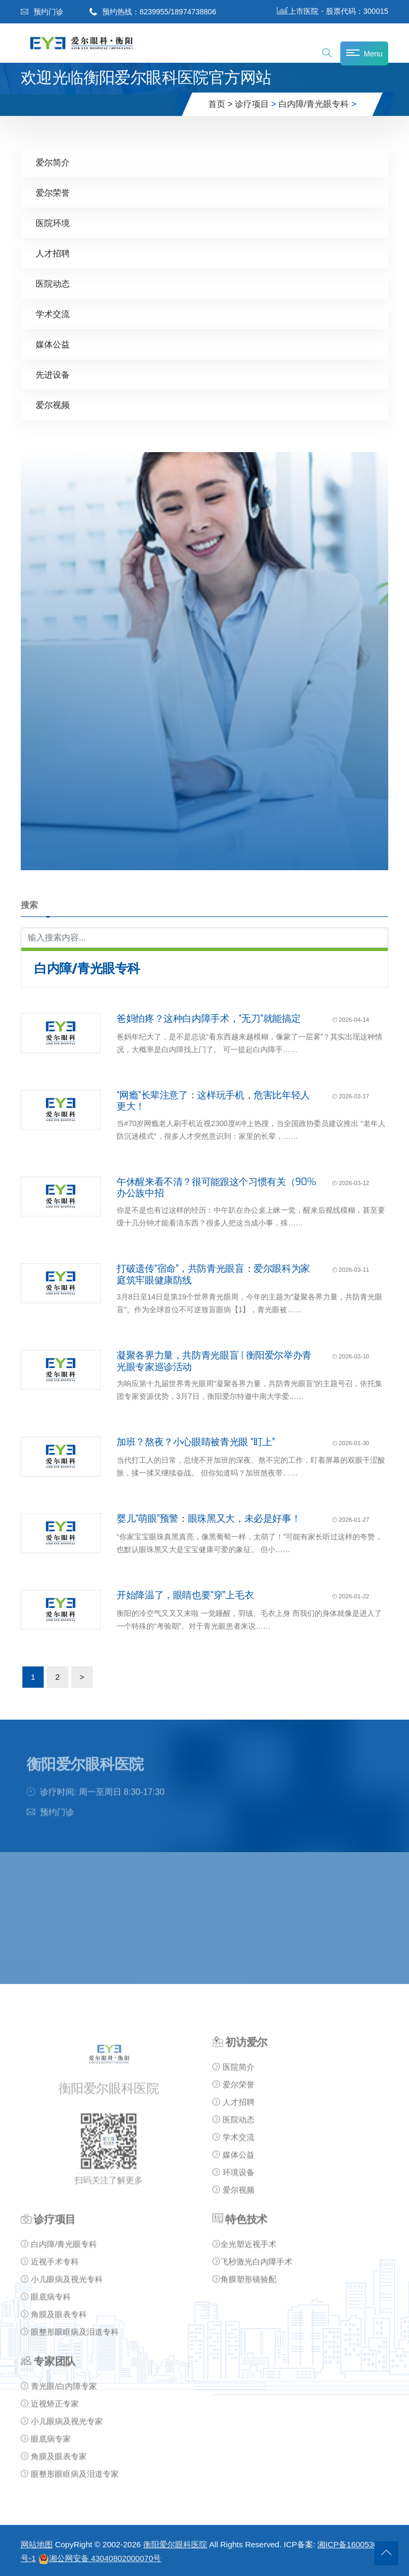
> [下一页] (82, 1676)
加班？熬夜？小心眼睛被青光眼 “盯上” (196, 1441)
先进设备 (53, 374)
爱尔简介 (53, 161)
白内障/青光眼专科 (314, 104)
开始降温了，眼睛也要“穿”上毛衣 (185, 1594)
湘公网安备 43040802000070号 (99, 2558)
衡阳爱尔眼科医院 (175, 2544)
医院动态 (53, 283)
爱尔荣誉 (53, 192)
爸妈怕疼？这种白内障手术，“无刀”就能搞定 (208, 1018)
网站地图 (37, 2544)
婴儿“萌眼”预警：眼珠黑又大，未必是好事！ (208, 1518)
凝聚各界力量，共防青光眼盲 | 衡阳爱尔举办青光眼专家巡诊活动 (214, 1360)
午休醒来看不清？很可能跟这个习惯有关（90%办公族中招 (216, 1187)
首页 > (220, 104)
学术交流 (53, 313)
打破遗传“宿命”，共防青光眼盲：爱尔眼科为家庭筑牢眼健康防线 (213, 1274)
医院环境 (53, 222)
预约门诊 (42, 11)
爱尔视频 (53, 404)
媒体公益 (53, 343)
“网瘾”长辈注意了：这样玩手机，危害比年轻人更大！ (213, 1100)
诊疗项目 (252, 104)
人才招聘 (53, 252)
